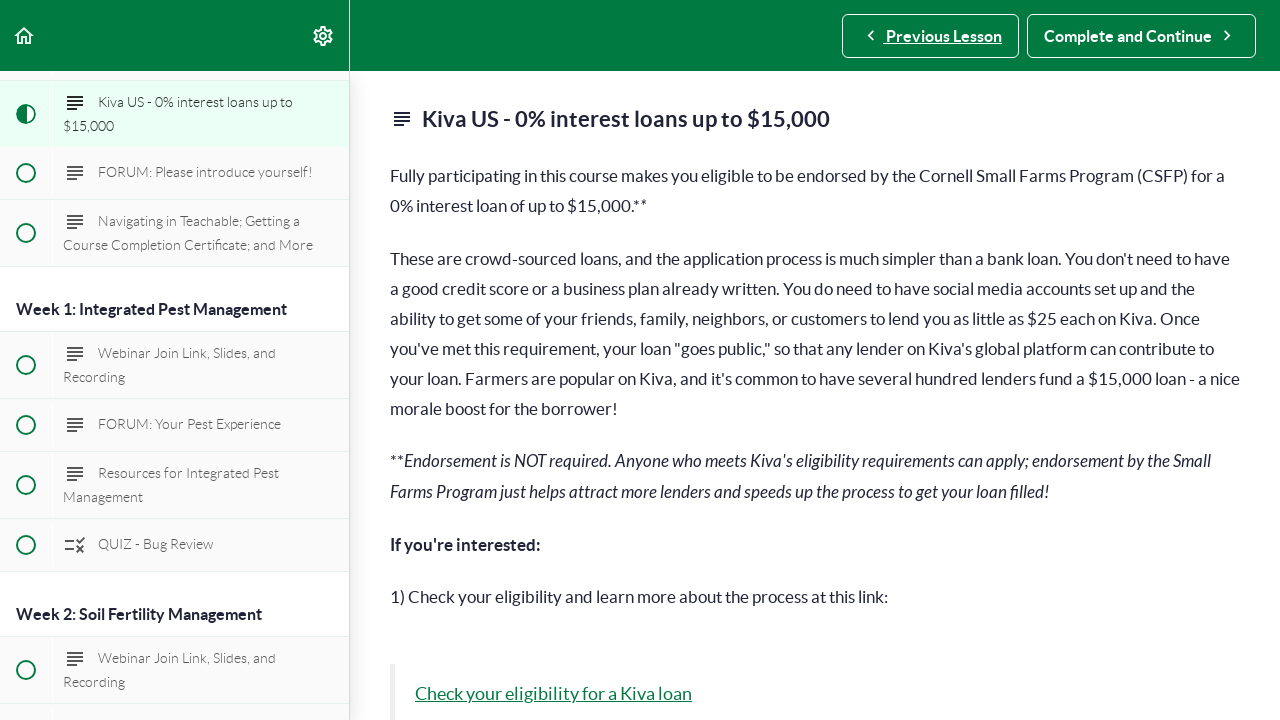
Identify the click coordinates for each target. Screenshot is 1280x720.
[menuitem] (324, 35)
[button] (25, 35)
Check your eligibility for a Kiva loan (553, 693)
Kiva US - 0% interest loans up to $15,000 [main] (610, 119)
